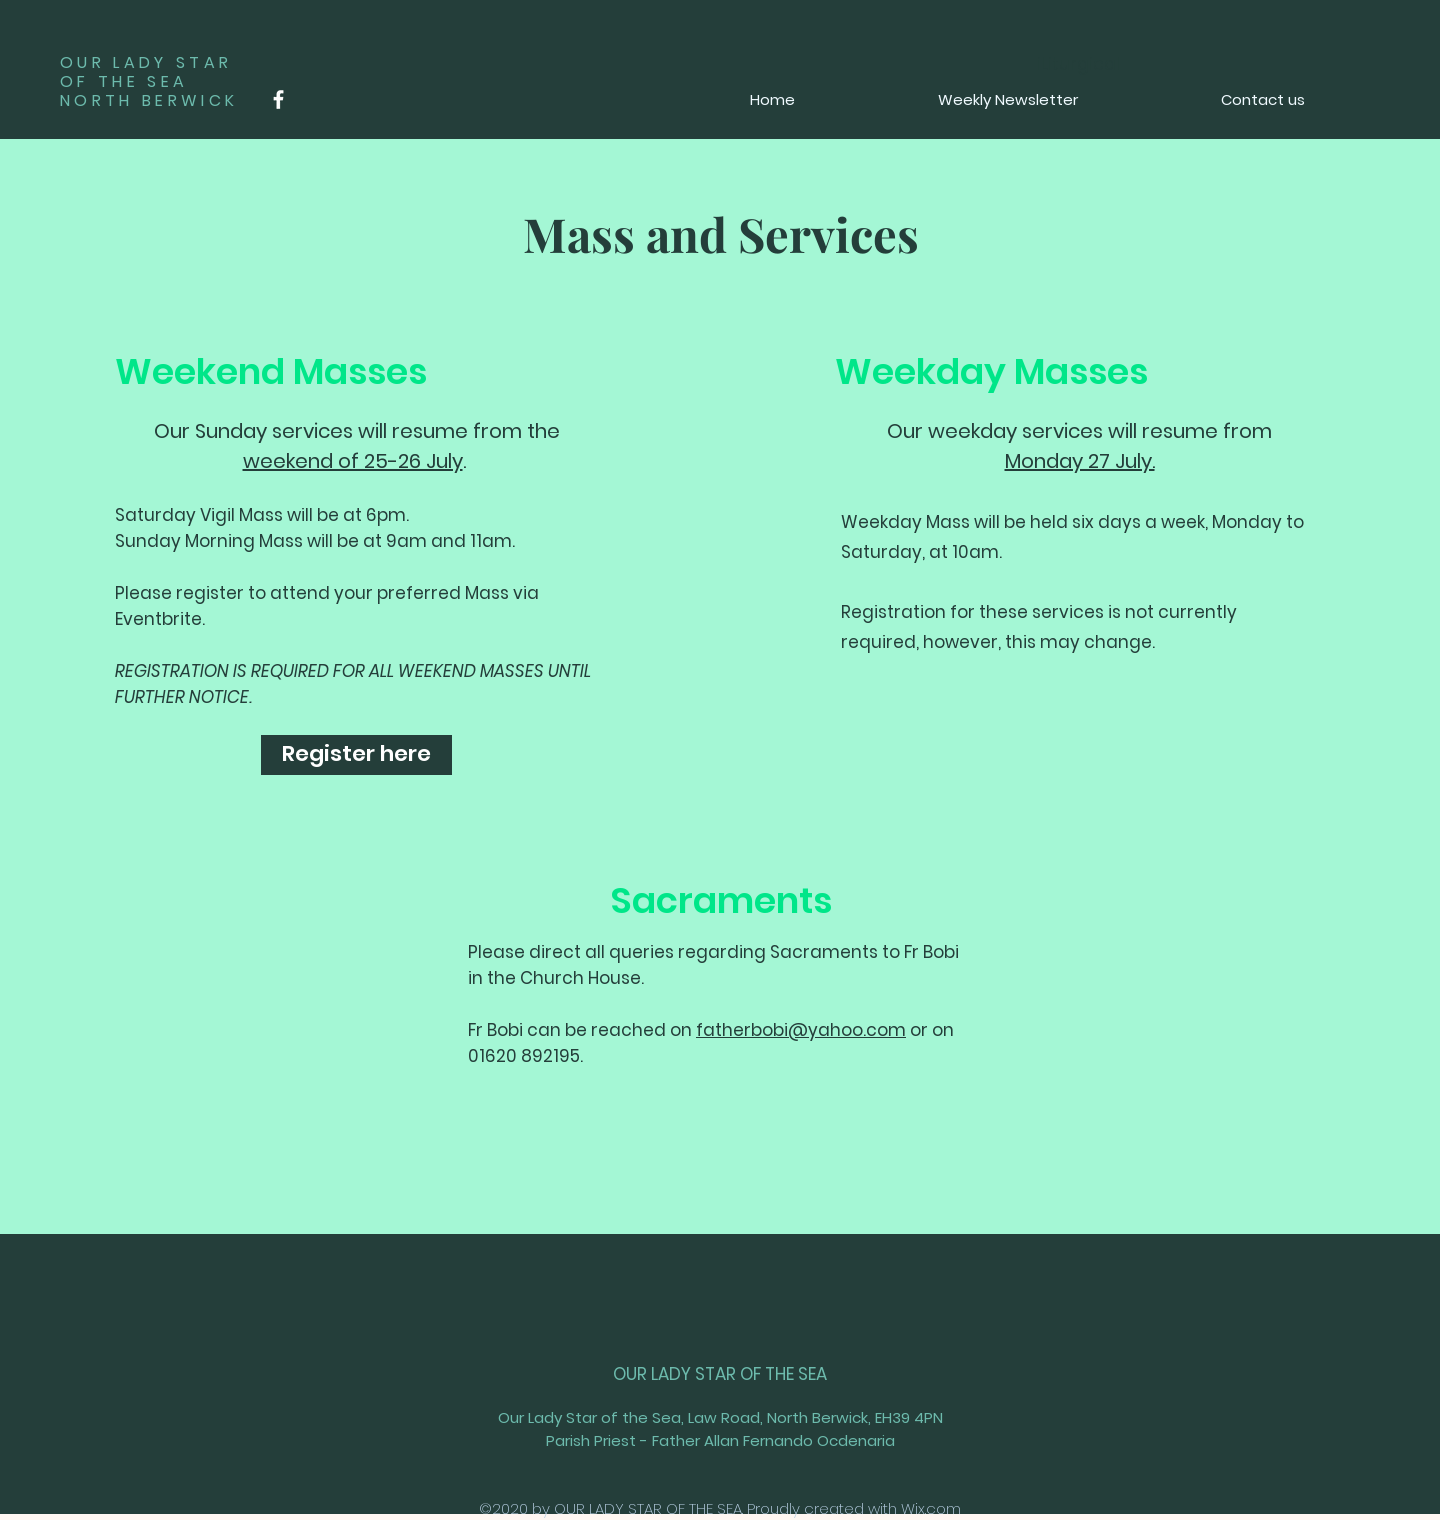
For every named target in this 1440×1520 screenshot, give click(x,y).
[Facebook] (278, 99)
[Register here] (356, 755)
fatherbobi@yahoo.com (801, 1030)
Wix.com (931, 1508)
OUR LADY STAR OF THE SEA (720, 1374)
